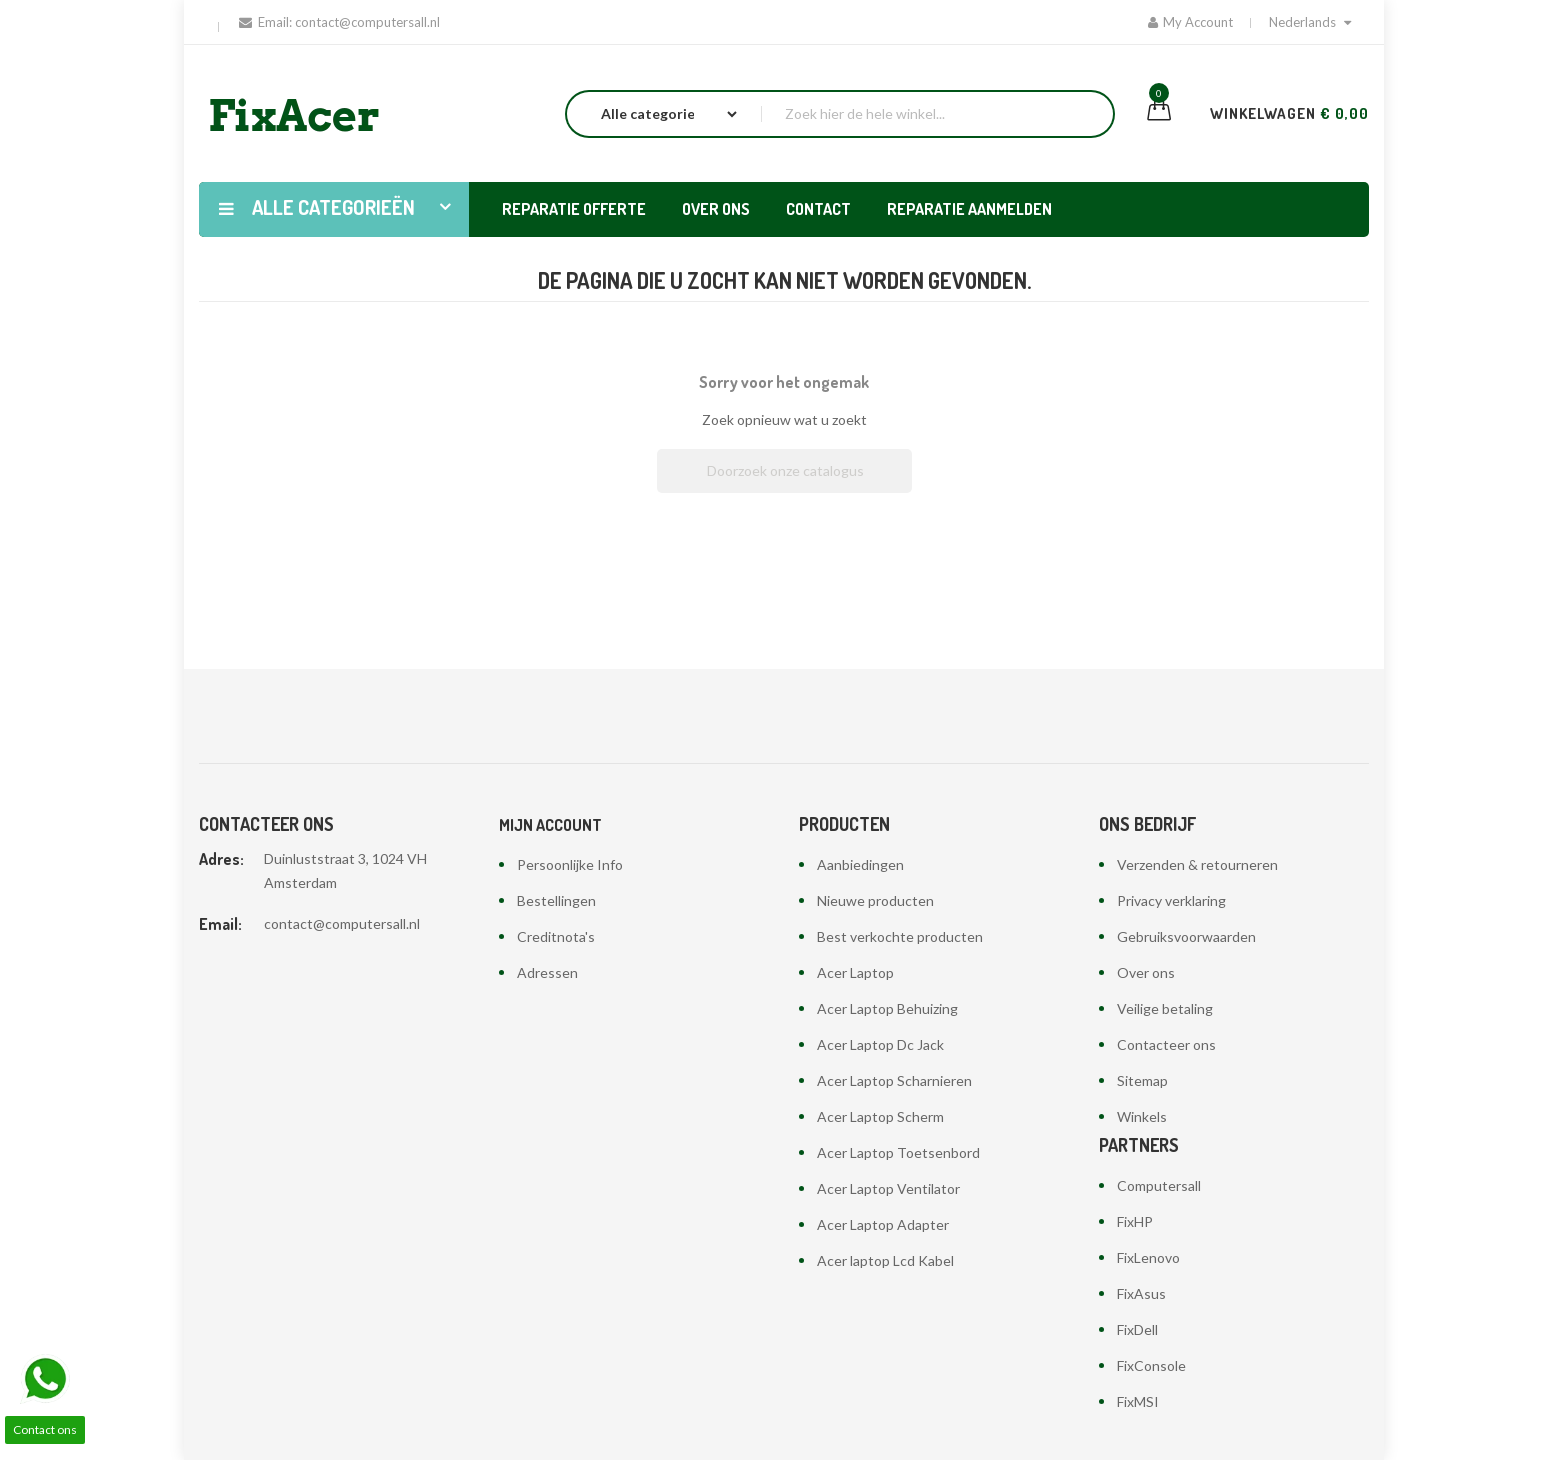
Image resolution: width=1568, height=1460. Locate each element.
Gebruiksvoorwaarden (1186, 936)
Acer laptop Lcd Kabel (885, 1260)
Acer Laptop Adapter (883, 1224)
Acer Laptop (855, 972)
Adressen (547, 972)
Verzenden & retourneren (1197, 864)
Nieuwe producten (875, 900)
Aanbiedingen (860, 864)
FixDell (1137, 1329)
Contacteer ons (1166, 1044)
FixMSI (1138, 1401)
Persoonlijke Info (570, 864)
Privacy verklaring (1171, 900)
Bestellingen (556, 900)
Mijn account (550, 825)
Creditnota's (556, 936)
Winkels (1142, 1116)
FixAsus (1141, 1293)
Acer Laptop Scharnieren (894, 1080)
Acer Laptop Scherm (880, 1116)
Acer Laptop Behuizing (887, 1008)
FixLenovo (1148, 1257)
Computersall (1159, 1185)
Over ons (1146, 972)
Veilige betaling (1165, 1008)
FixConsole (1151, 1365)
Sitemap (1142, 1080)
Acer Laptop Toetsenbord (898, 1152)
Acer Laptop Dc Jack (880, 1044)
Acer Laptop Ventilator (888, 1188)
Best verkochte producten (900, 936)
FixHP (1135, 1221)
